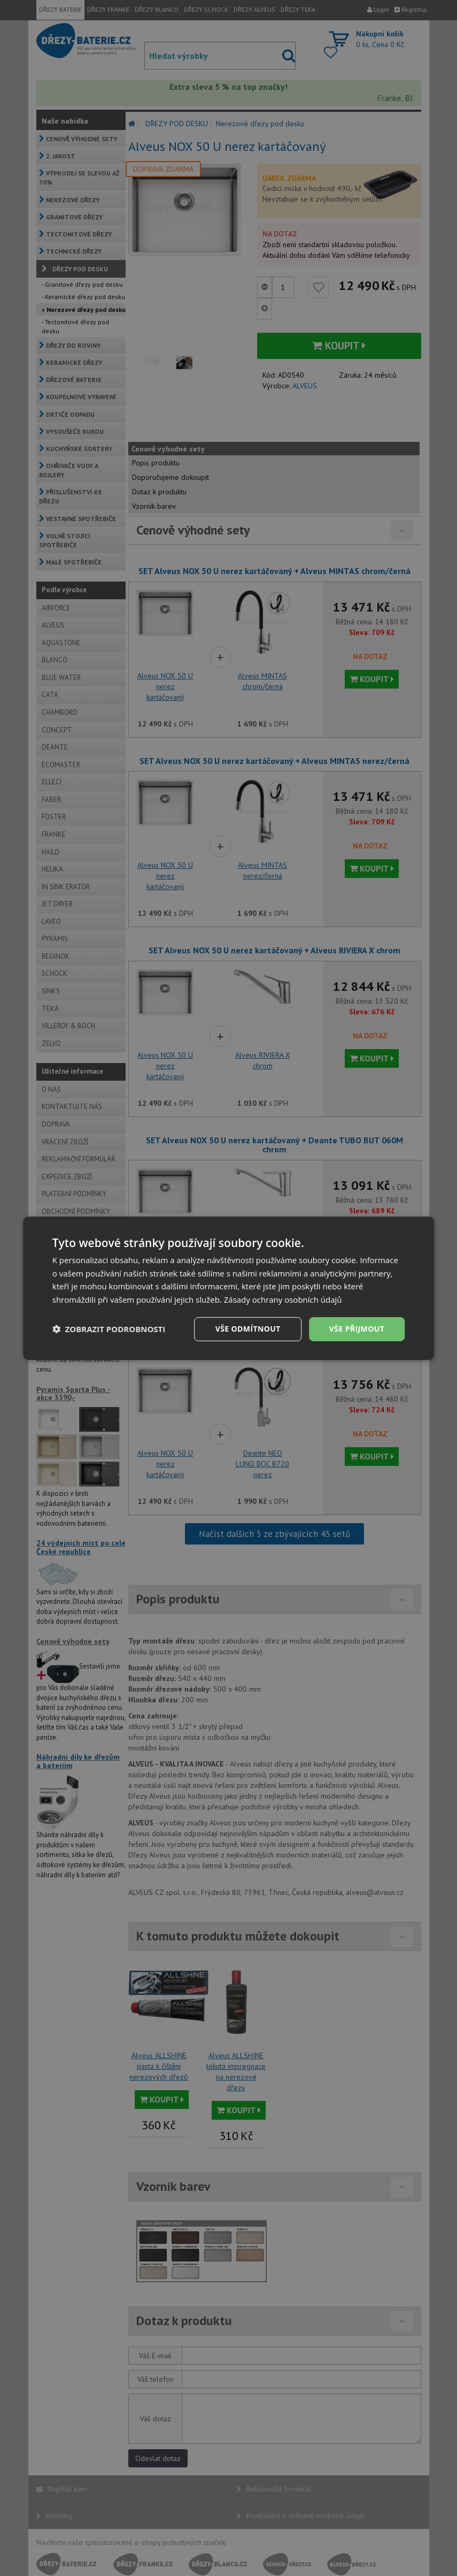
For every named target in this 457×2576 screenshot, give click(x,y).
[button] (109, 1329)
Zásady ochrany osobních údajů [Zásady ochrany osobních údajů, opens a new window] (283, 1299)
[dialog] (229, 1287)
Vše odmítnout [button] (248, 1329)
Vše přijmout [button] (356, 1329)
